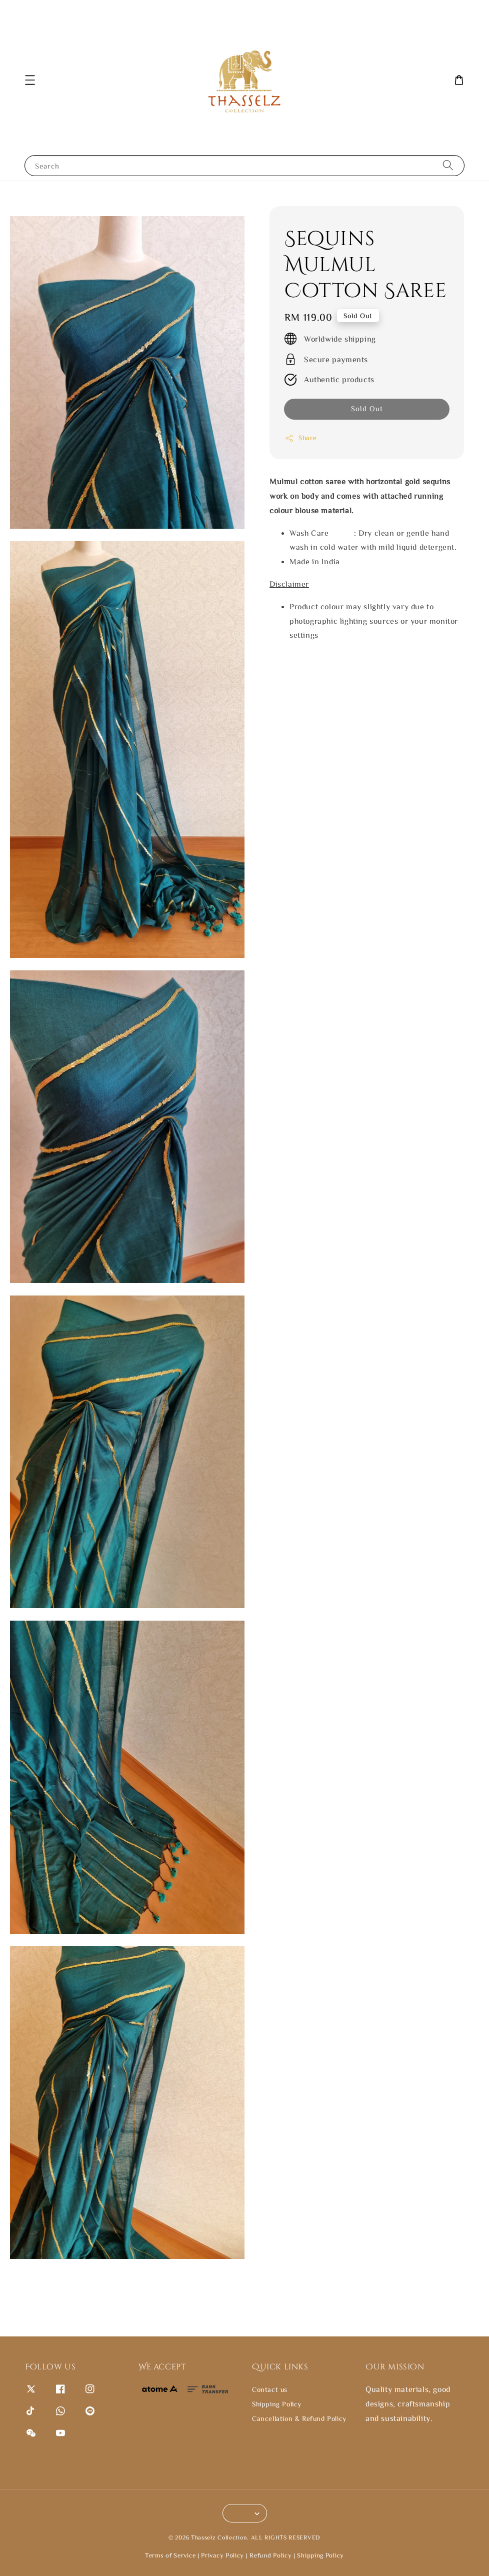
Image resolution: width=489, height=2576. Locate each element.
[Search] (448, 165)
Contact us (270, 2389)
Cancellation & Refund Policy (299, 2418)
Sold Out (367, 408)
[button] (30, 80)
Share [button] (300, 438)
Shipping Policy (277, 2403)
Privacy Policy (222, 2555)
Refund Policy (271, 2555)
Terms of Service (170, 2555)
